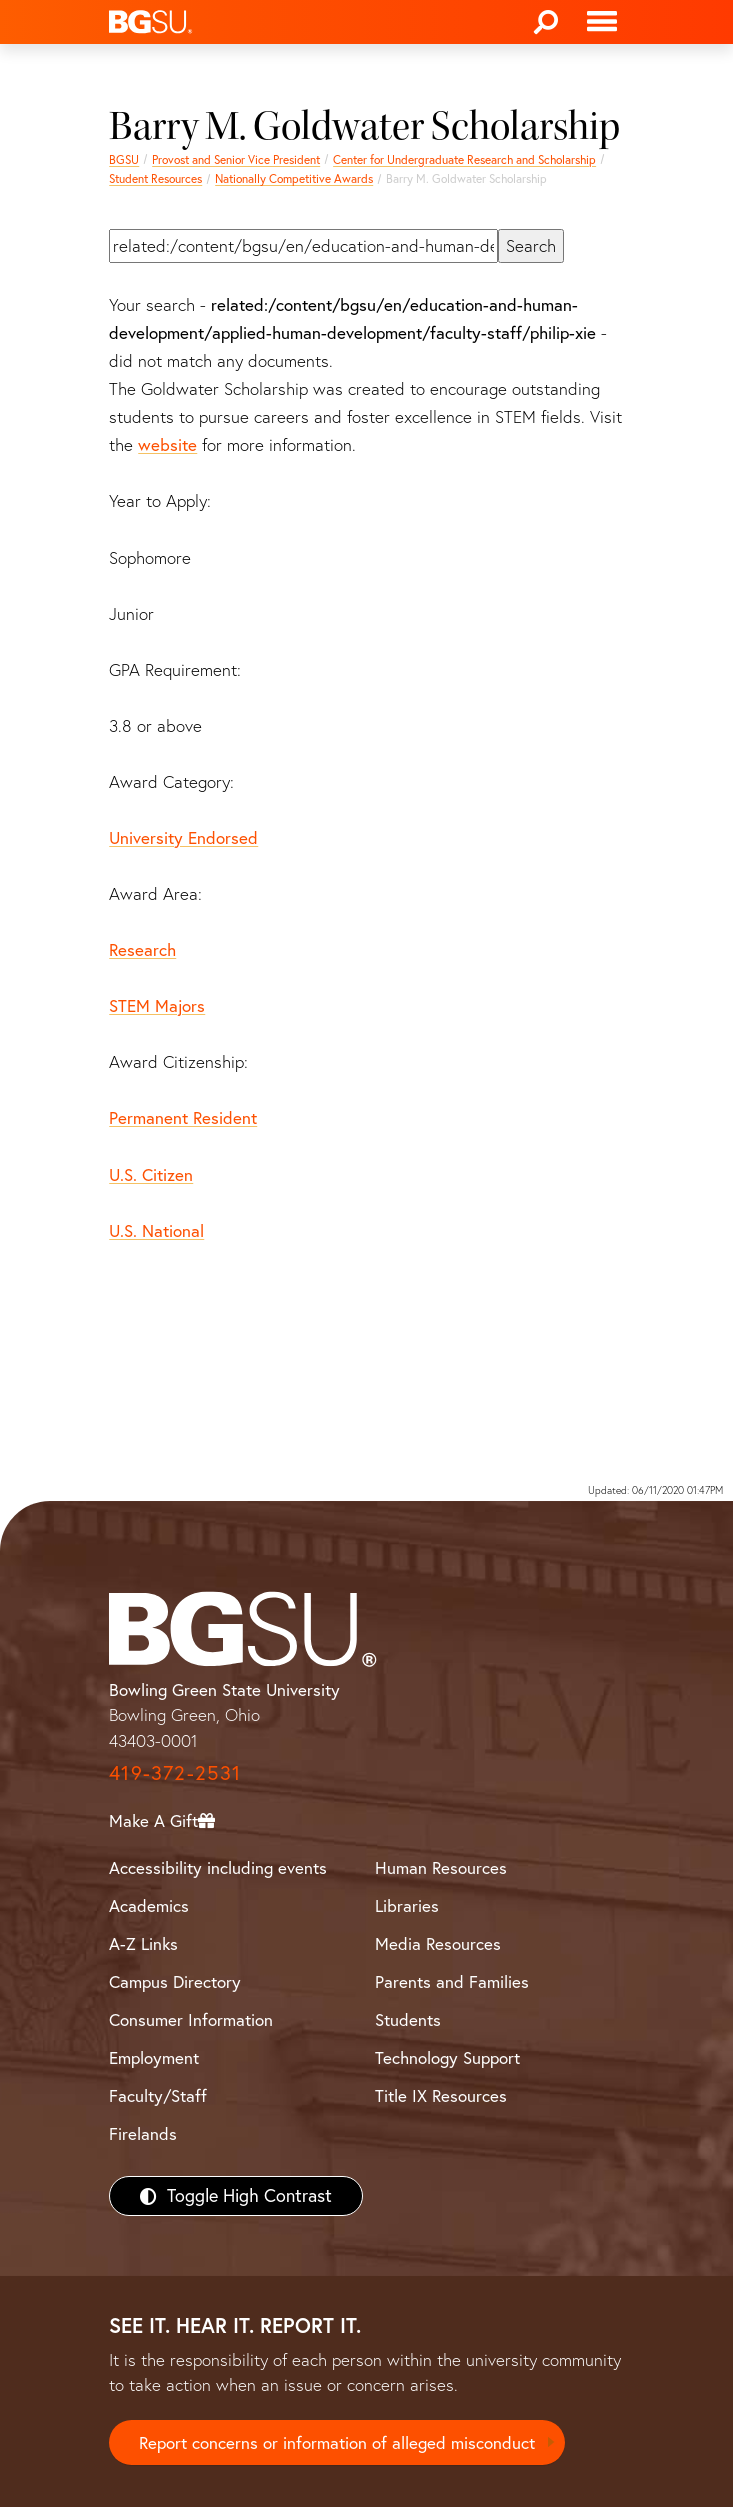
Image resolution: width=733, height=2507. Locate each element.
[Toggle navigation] (602, 22)
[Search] (546, 22)
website (167, 444)
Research (142, 949)
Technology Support (447, 2057)
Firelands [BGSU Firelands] (143, 2133)
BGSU (124, 159)
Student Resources (155, 178)
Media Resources (438, 1943)
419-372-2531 (175, 1772)
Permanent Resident (183, 1117)
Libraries (407, 1905)
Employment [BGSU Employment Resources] (154, 2057)
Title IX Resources (441, 2095)
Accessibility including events (218, 1867)
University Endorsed (183, 837)
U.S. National (156, 1230)
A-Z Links (143, 1943)
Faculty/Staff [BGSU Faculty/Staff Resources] (158, 2095)
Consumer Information (191, 2019)
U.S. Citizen (151, 1174)
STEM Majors (157, 1005)
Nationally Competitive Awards (294, 178)
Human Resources (441, 1867)
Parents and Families (452, 1981)
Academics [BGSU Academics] (149, 1905)
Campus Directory (175, 1981)
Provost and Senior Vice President (236, 159)
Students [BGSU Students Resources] (408, 2019)
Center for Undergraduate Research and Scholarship (464, 159)
